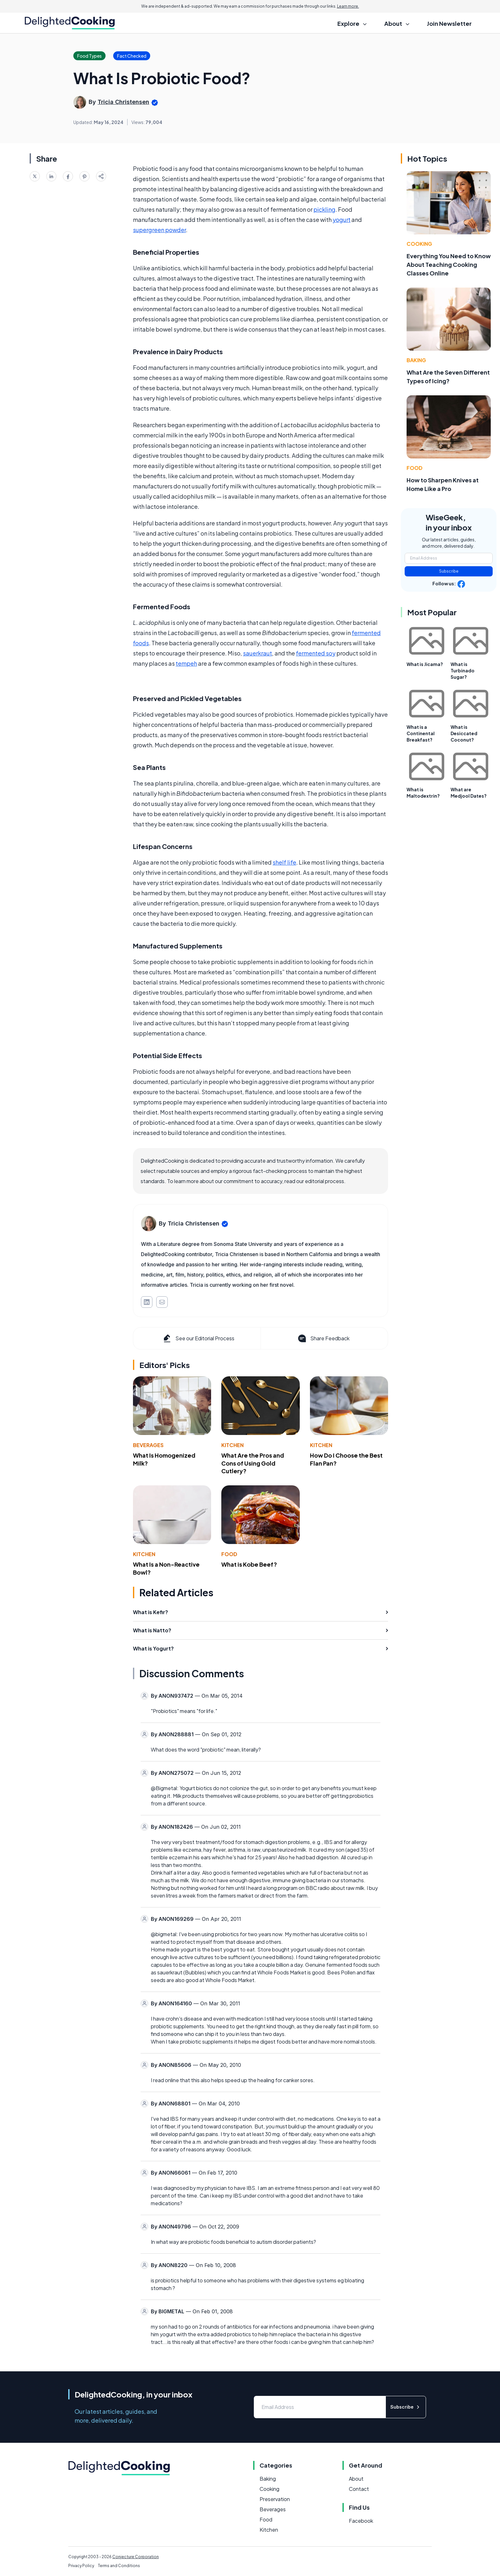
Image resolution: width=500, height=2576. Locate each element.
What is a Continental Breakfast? (421, 733)
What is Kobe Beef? (249, 1564)
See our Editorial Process (198, 1338)
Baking (416, 360)
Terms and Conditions (119, 2565)
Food (229, 1554)
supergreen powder (159, 229)
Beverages (148, 1445)
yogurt (341, 219)
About (356, 2478)
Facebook (361, 2520)
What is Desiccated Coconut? (464, 733)
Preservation (275, 2499)
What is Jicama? (425, 664)
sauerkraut (257, 653)
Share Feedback (323, 1338)
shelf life (284, 862)
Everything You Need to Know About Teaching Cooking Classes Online (449, 264)
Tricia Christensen (123, 102)
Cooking (419, 243)
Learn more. (348, 6)
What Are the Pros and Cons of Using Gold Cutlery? (252, 1463)
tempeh (186, 663)
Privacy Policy (81, 2565)
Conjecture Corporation (135, 2556)
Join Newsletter (449, 23)
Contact (359, 2488)
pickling (324, 209)
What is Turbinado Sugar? (462, 670)
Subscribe (449, 571)
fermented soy (315, 653)
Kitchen (232, 1445)
